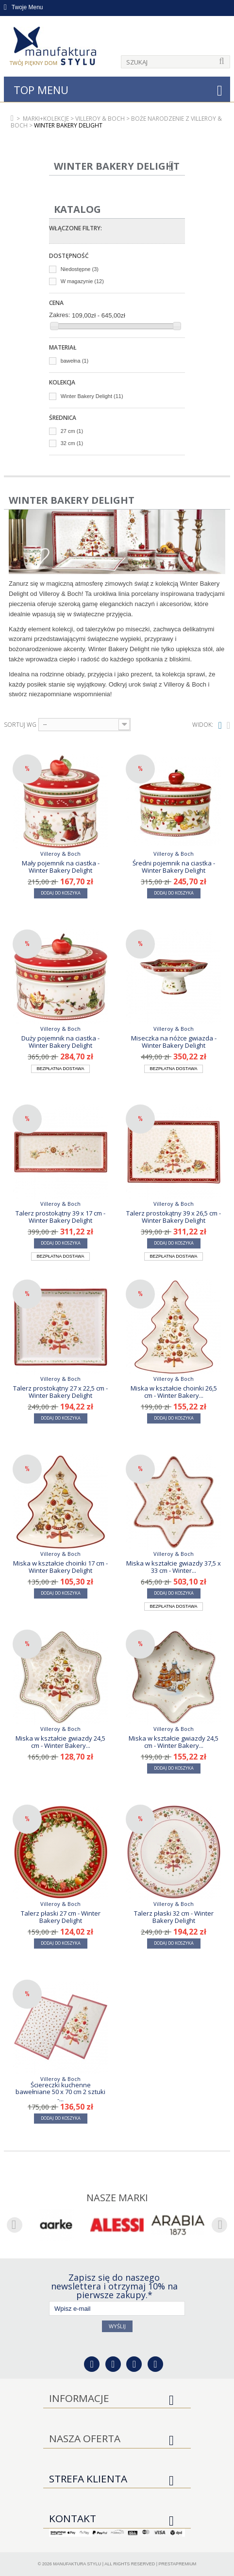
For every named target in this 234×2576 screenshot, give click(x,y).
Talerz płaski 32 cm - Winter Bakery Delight (174, 1916)
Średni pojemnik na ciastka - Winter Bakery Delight (174, 866)
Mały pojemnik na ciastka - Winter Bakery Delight (61, 866)
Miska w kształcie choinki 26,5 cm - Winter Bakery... (174, 1391)
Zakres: (59, 315)
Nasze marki (117, 2197)
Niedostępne (80, 269)
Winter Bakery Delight (92, 396)
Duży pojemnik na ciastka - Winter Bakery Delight (60, 1041)
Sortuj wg (20, 725)
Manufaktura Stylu (77, 2563)
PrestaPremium (178, 2563)
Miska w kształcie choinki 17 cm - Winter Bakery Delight (60, 1566)
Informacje (79, 2398)
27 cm (72, 431)
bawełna (74, 361)
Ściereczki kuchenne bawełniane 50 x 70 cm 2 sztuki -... (60, 2091)
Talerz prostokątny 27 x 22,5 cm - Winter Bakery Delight (60, 1391)
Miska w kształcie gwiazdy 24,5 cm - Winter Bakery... (60, 1741)
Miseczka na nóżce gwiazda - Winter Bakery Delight (174, 1041)
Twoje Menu (23, 7)
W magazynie (82, 281)
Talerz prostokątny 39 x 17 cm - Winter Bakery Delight (60, 1216)
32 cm (72, 443)
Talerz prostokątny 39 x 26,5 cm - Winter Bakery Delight (173, 1216)
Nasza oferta (84, 2438)
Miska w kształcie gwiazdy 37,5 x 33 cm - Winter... (173, 1566)
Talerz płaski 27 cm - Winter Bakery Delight (60, 1916)
